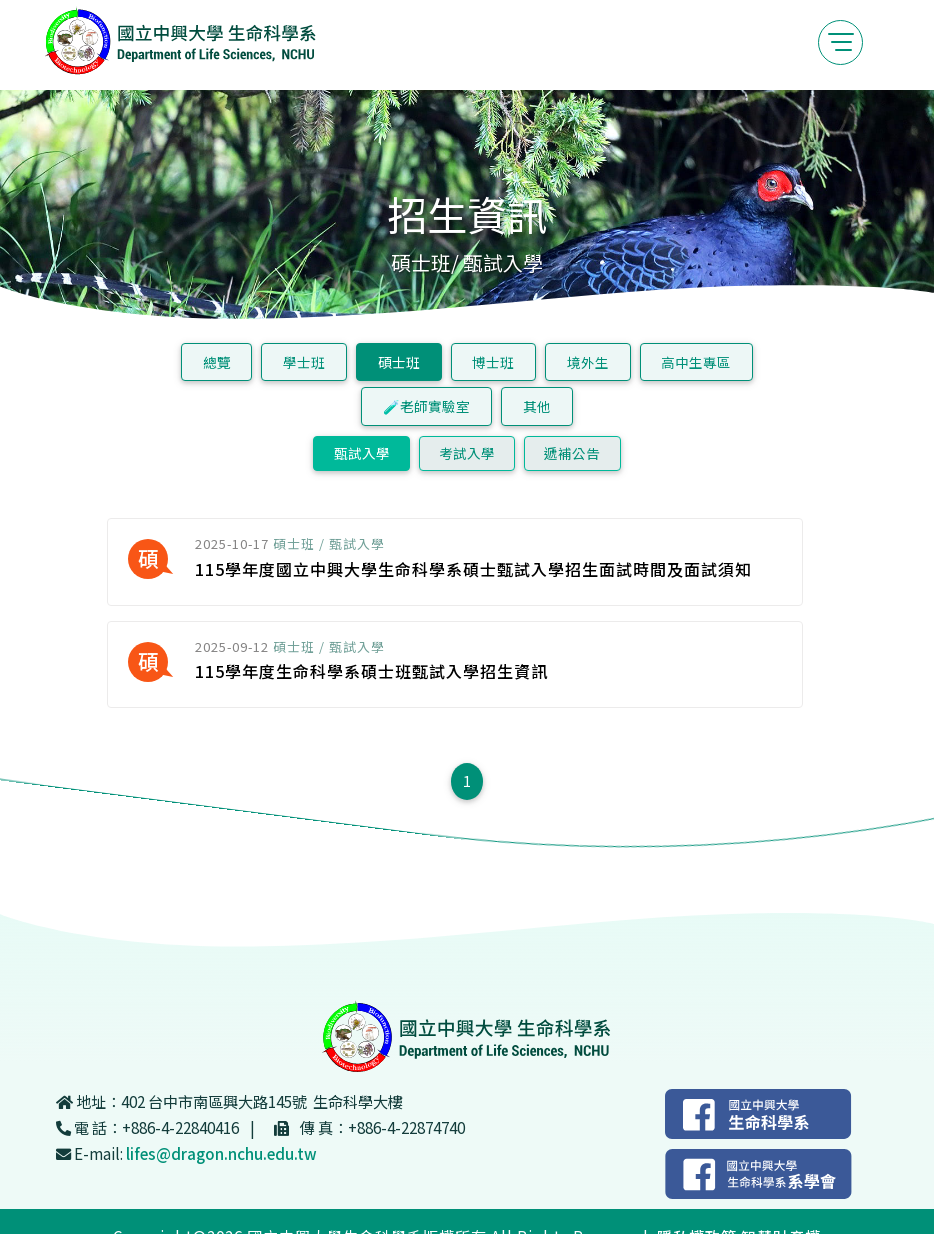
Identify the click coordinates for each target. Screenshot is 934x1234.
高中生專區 (696, 362)
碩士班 (399, 362)
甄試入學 (362, 453)
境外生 (588, 362)
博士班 (493, 362)
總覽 (217, 362)
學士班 (304, 362)
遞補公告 (572, 453)
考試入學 (467, 453)
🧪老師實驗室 (426, 406)
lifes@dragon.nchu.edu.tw (221, 1153)
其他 (537, 406)
